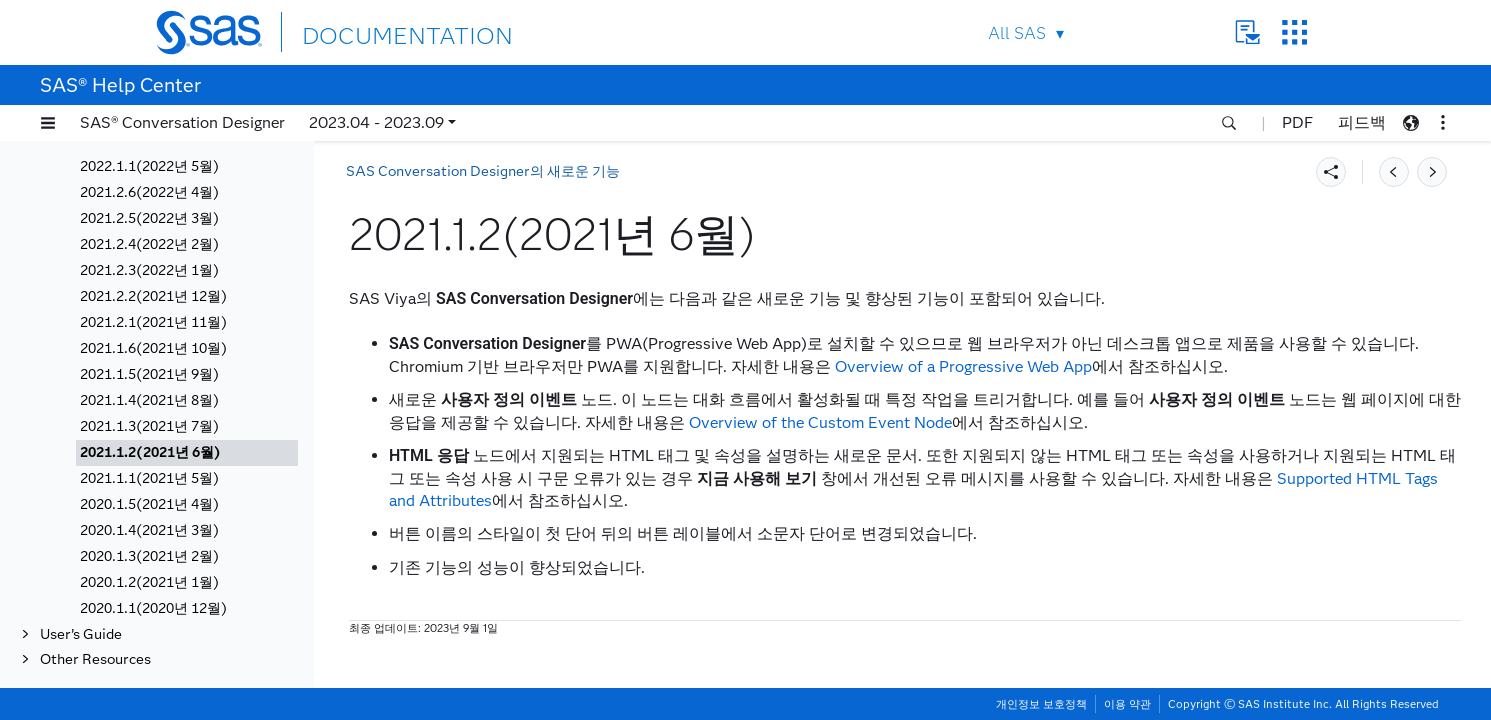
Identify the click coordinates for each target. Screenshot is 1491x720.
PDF (1297, 122)
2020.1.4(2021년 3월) (149, 530)
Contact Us (1247, 32)
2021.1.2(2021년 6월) (150, 452)
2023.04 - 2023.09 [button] (376, 122)
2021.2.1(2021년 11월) (153, 322)
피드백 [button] (1362, 122)
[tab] (187, 453)
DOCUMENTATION (375, 31)
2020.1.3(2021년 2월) (149, 556)
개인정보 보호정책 (1041, 704)
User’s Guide (81, 634)
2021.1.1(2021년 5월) (149, 478)
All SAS (1017, 33)
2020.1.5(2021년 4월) (149, 504)
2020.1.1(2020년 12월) (153, 608)
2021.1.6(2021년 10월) (153, 348)
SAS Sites (1294, 32)
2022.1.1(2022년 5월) (149, 166)
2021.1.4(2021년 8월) (149, 400)
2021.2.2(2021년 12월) (153, 296)
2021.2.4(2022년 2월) (149, 244)
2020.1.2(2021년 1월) (149, 582)
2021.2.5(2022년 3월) (149, 218)
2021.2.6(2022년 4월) (149, 192)
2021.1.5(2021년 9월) (149, 374)
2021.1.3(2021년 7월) (149, 426)
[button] (48, 123)
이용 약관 (1127, 704)
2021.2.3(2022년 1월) (149, 270)
